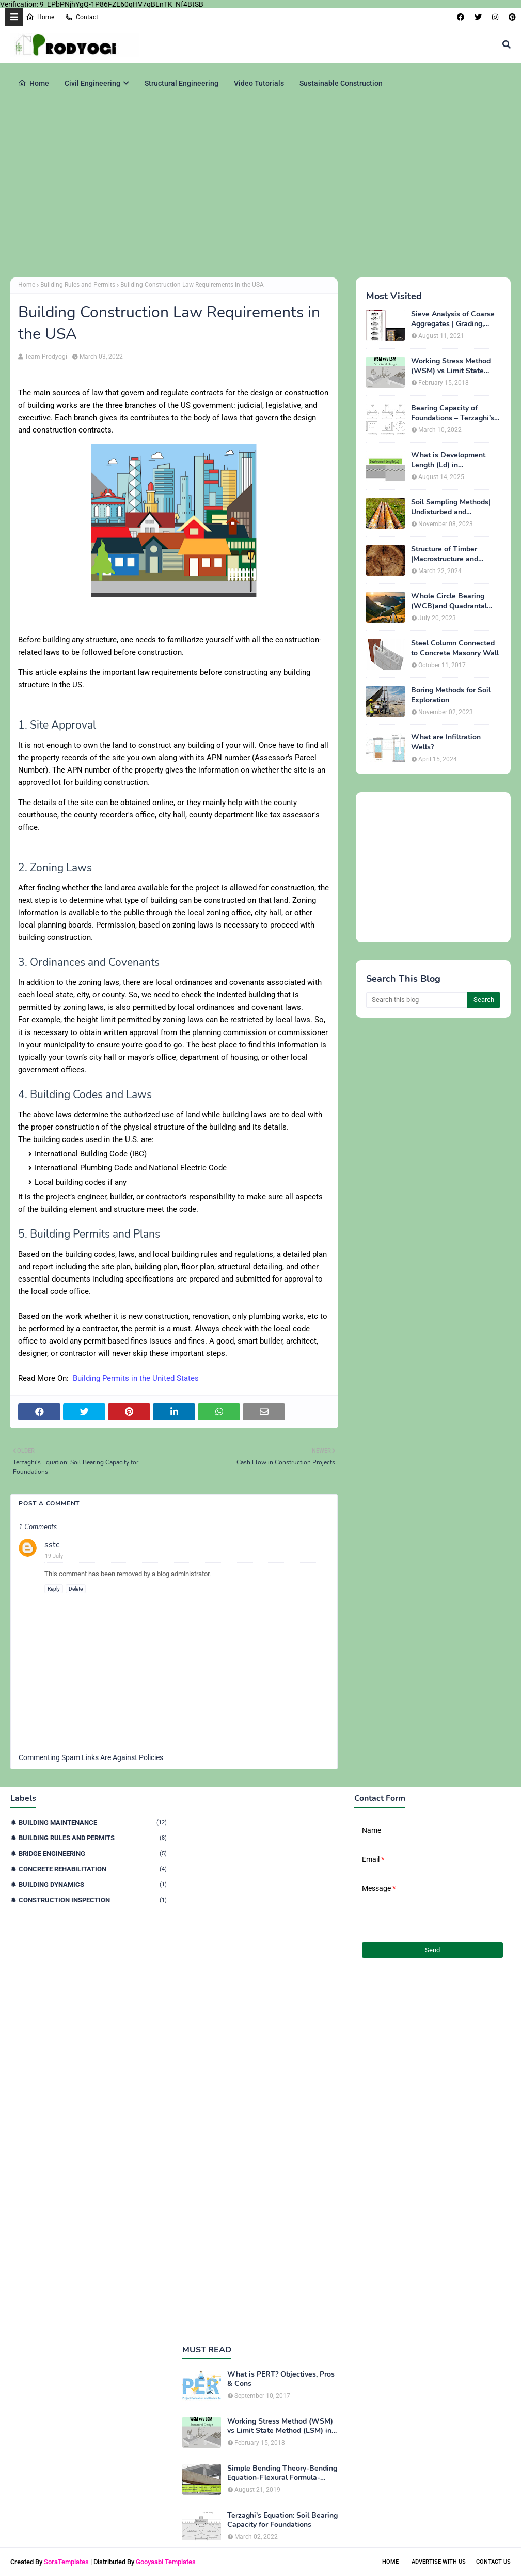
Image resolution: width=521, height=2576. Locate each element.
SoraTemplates (66, 2562)
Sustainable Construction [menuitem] (341, 83)
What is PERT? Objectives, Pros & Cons (281, 2379)
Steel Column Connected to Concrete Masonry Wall (455, 648)
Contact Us (493, 2561)
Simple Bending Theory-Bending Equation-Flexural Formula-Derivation (282, 2473)
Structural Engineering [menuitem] (181, 83)
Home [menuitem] (33, 83)
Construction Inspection (93, 1900)
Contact (81, 17)
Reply (54, 1589)
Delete (76, 1589)
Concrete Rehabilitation (93, 1869)
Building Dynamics (93, 1884)
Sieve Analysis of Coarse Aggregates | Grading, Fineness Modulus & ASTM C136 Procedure (453, 319)
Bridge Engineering (93, 1853)
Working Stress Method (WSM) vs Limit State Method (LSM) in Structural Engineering (451, 366)
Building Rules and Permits (77, 284)
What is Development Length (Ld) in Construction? (448, 460)
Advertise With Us (439, 2561)
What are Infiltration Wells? (446, 742)
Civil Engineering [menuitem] (92, 83)
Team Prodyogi (46, 356)
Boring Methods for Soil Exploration (451, 695)
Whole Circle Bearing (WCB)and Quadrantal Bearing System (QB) (449, 601)
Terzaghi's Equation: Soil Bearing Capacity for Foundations (282, 2520)
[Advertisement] (260, 189)
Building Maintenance (93, 1822)
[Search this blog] (416, 1000)
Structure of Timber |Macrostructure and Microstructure (444, 554)
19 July (54, 1556)
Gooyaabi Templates (166, 2562)
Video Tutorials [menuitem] (259, 83)
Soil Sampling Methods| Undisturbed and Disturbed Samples (451, 507)
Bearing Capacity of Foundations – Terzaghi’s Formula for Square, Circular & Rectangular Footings (452, 413)
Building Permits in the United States (136, 1378)
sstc (51, 1544)
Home (40, 17)
